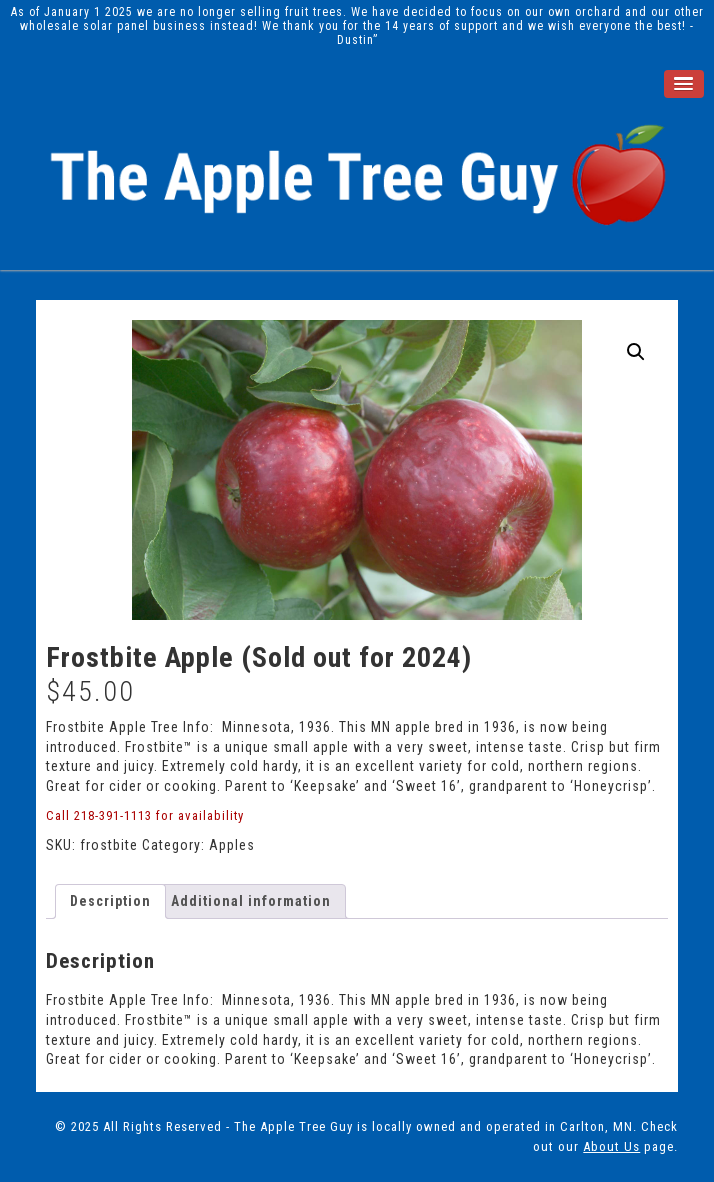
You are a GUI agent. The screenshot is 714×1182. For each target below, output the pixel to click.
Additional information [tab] (251, 901)
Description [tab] (110, 901)
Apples (232, 845)
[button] (636, 352)
